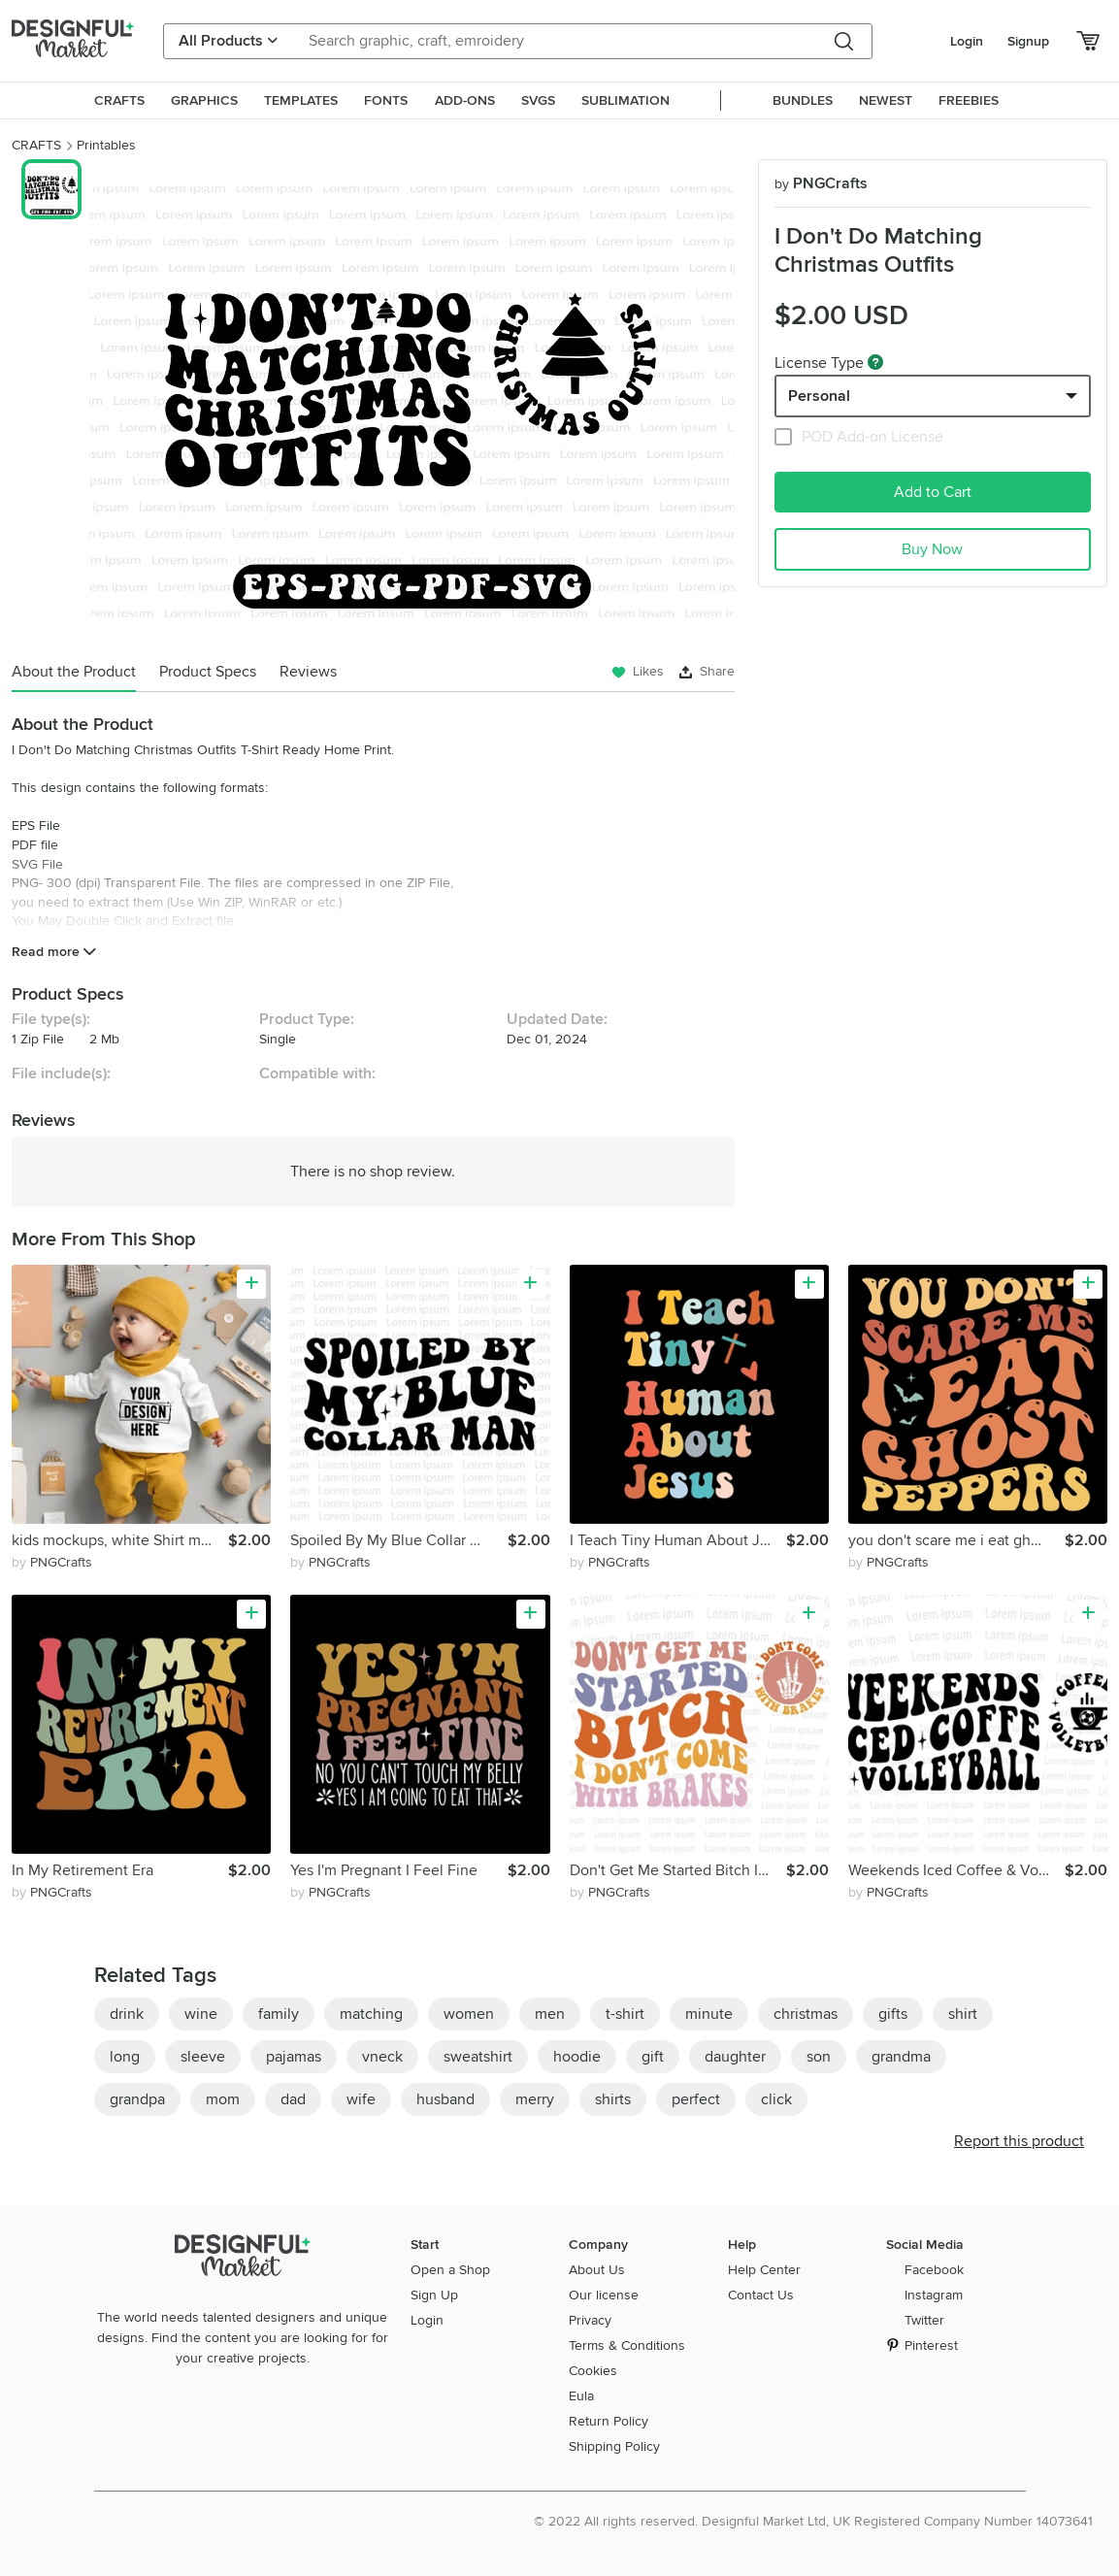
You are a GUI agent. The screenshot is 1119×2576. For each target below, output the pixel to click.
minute (709, 2014)
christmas (805, 2014)
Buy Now (932, 549)
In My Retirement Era (82, 1870)
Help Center (764, 2270)
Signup (1028, 41)
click (776, 2099)
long (125, 2056)
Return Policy (608, 2421)
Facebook (934, 2270)
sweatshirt (478, 2056)
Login (966, 41)
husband (445, 2099)
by (52, 1562)
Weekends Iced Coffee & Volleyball (956, 1870)
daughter (735, 2056)
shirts (613, 2099)
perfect (696, 2099)
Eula (581, 2396)
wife (361, 2099)
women (469, 2014)
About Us (597, 2270)
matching (371, 2014)
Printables (106, 145)
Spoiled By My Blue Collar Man (394, 1540)
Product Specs (207, 671)
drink (127, 2014)
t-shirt (625, 2014)
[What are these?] (875, 362)
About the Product (74, 671)
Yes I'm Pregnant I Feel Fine (383, 1870)
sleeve (203, 2056)
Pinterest (931, 2345)
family (278, 2014)
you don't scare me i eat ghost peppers (956, 1540)
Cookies (593, 2370)
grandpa (137, 2099)
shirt (962, 2014)
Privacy (590, 2320)
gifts (892, 2014)
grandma (901, 2056)
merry (534, 2099)
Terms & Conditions (627, 2345)
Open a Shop (450, 2270)
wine (200, 2014)
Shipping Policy (614, 2446)
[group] (412, 401)
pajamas (293, 2056)
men (550, 2014)
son (818, 2056)
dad (293, 2099)
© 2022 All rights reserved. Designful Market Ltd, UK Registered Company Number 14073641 (813, 2521)
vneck (382, 2056)
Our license (604, 2295)
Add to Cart (932, 492)
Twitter (924, 2320)
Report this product (1019, 2141)
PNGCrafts (821, 183)
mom (223, 2099)
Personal (819, 396)
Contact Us (761, 2295)
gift (653, 2056)
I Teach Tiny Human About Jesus (678, 1540)
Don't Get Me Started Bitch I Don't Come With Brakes (678, 1870)
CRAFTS (36, 145)
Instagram (934, 2295)
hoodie (577, 2056)
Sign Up (434, 2295)
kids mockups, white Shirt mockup (120, 1540)
